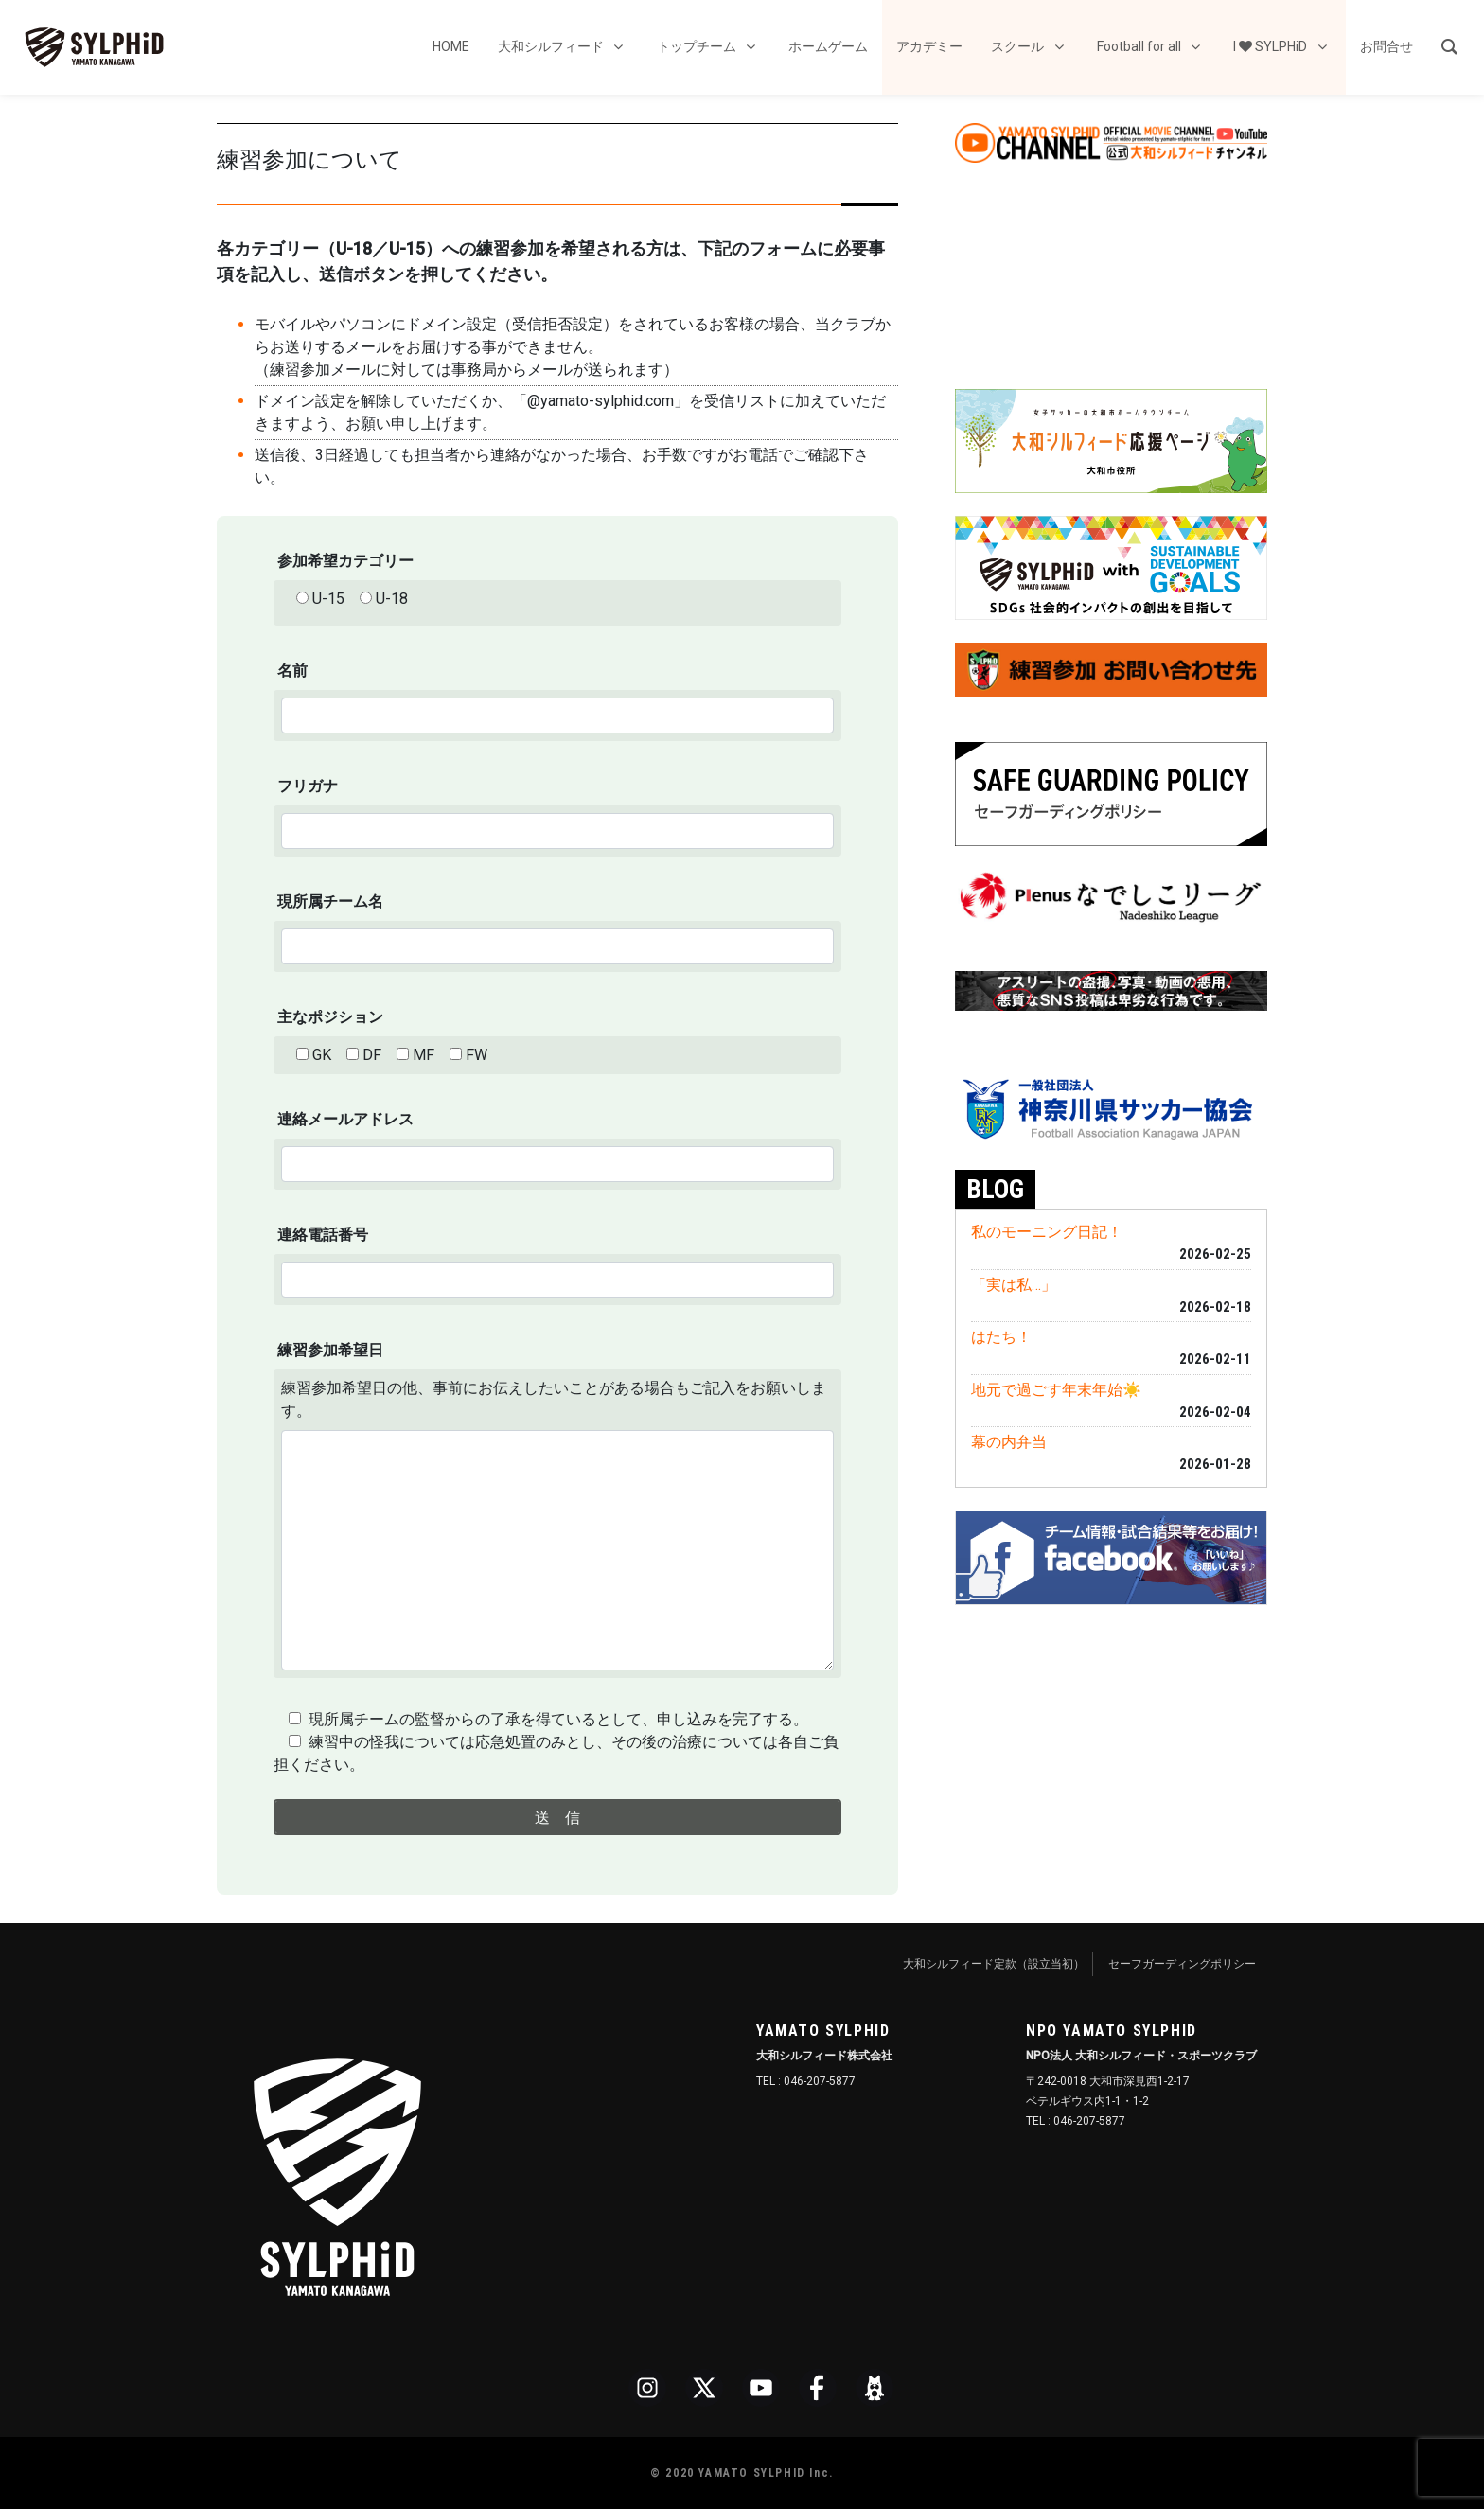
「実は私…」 (1013, 1285)
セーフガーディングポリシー (1182, 1963)
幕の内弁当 (1009, 1442)
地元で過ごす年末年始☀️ (1056, 1390)
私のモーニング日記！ (1046, 1232)
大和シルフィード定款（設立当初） (994, 1963)
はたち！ (1001, 1337)
